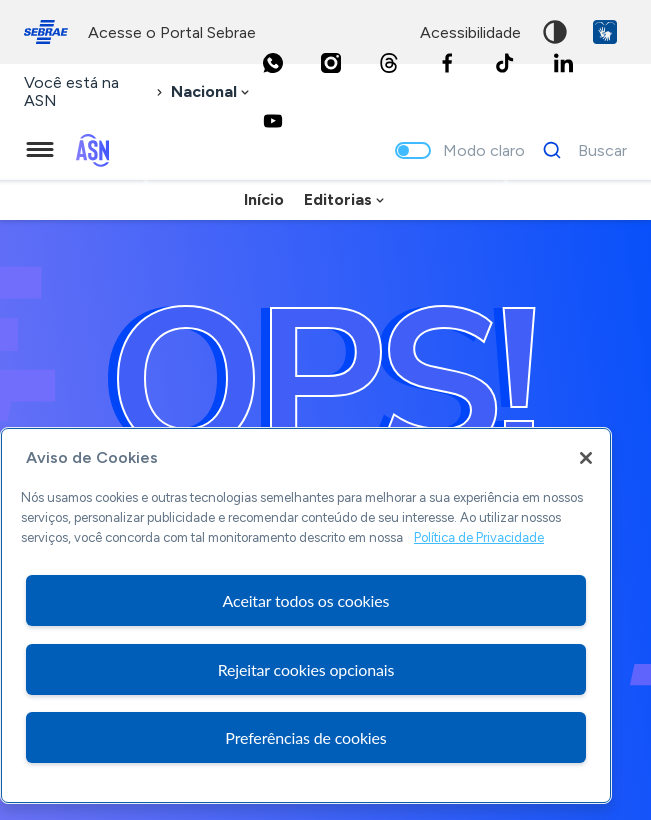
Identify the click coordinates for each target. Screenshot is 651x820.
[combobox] (212, 92)
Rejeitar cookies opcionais (306, 669)
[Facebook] (447, 63)
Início (264, 199)
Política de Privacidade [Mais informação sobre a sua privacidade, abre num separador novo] (479, 537)
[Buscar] (579, 150)
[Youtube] (273, 121)
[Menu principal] (40, 150)
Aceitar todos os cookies (306, 600)
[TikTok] (505, 63)
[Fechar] (586, 458)
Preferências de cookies (305, 737)
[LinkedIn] (563, 63)
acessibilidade (470, 32)
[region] (306, 615)
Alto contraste (555, 32)
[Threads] (389, 63)
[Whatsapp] (273, 63)
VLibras (605, 32)
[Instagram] (331, 63)
